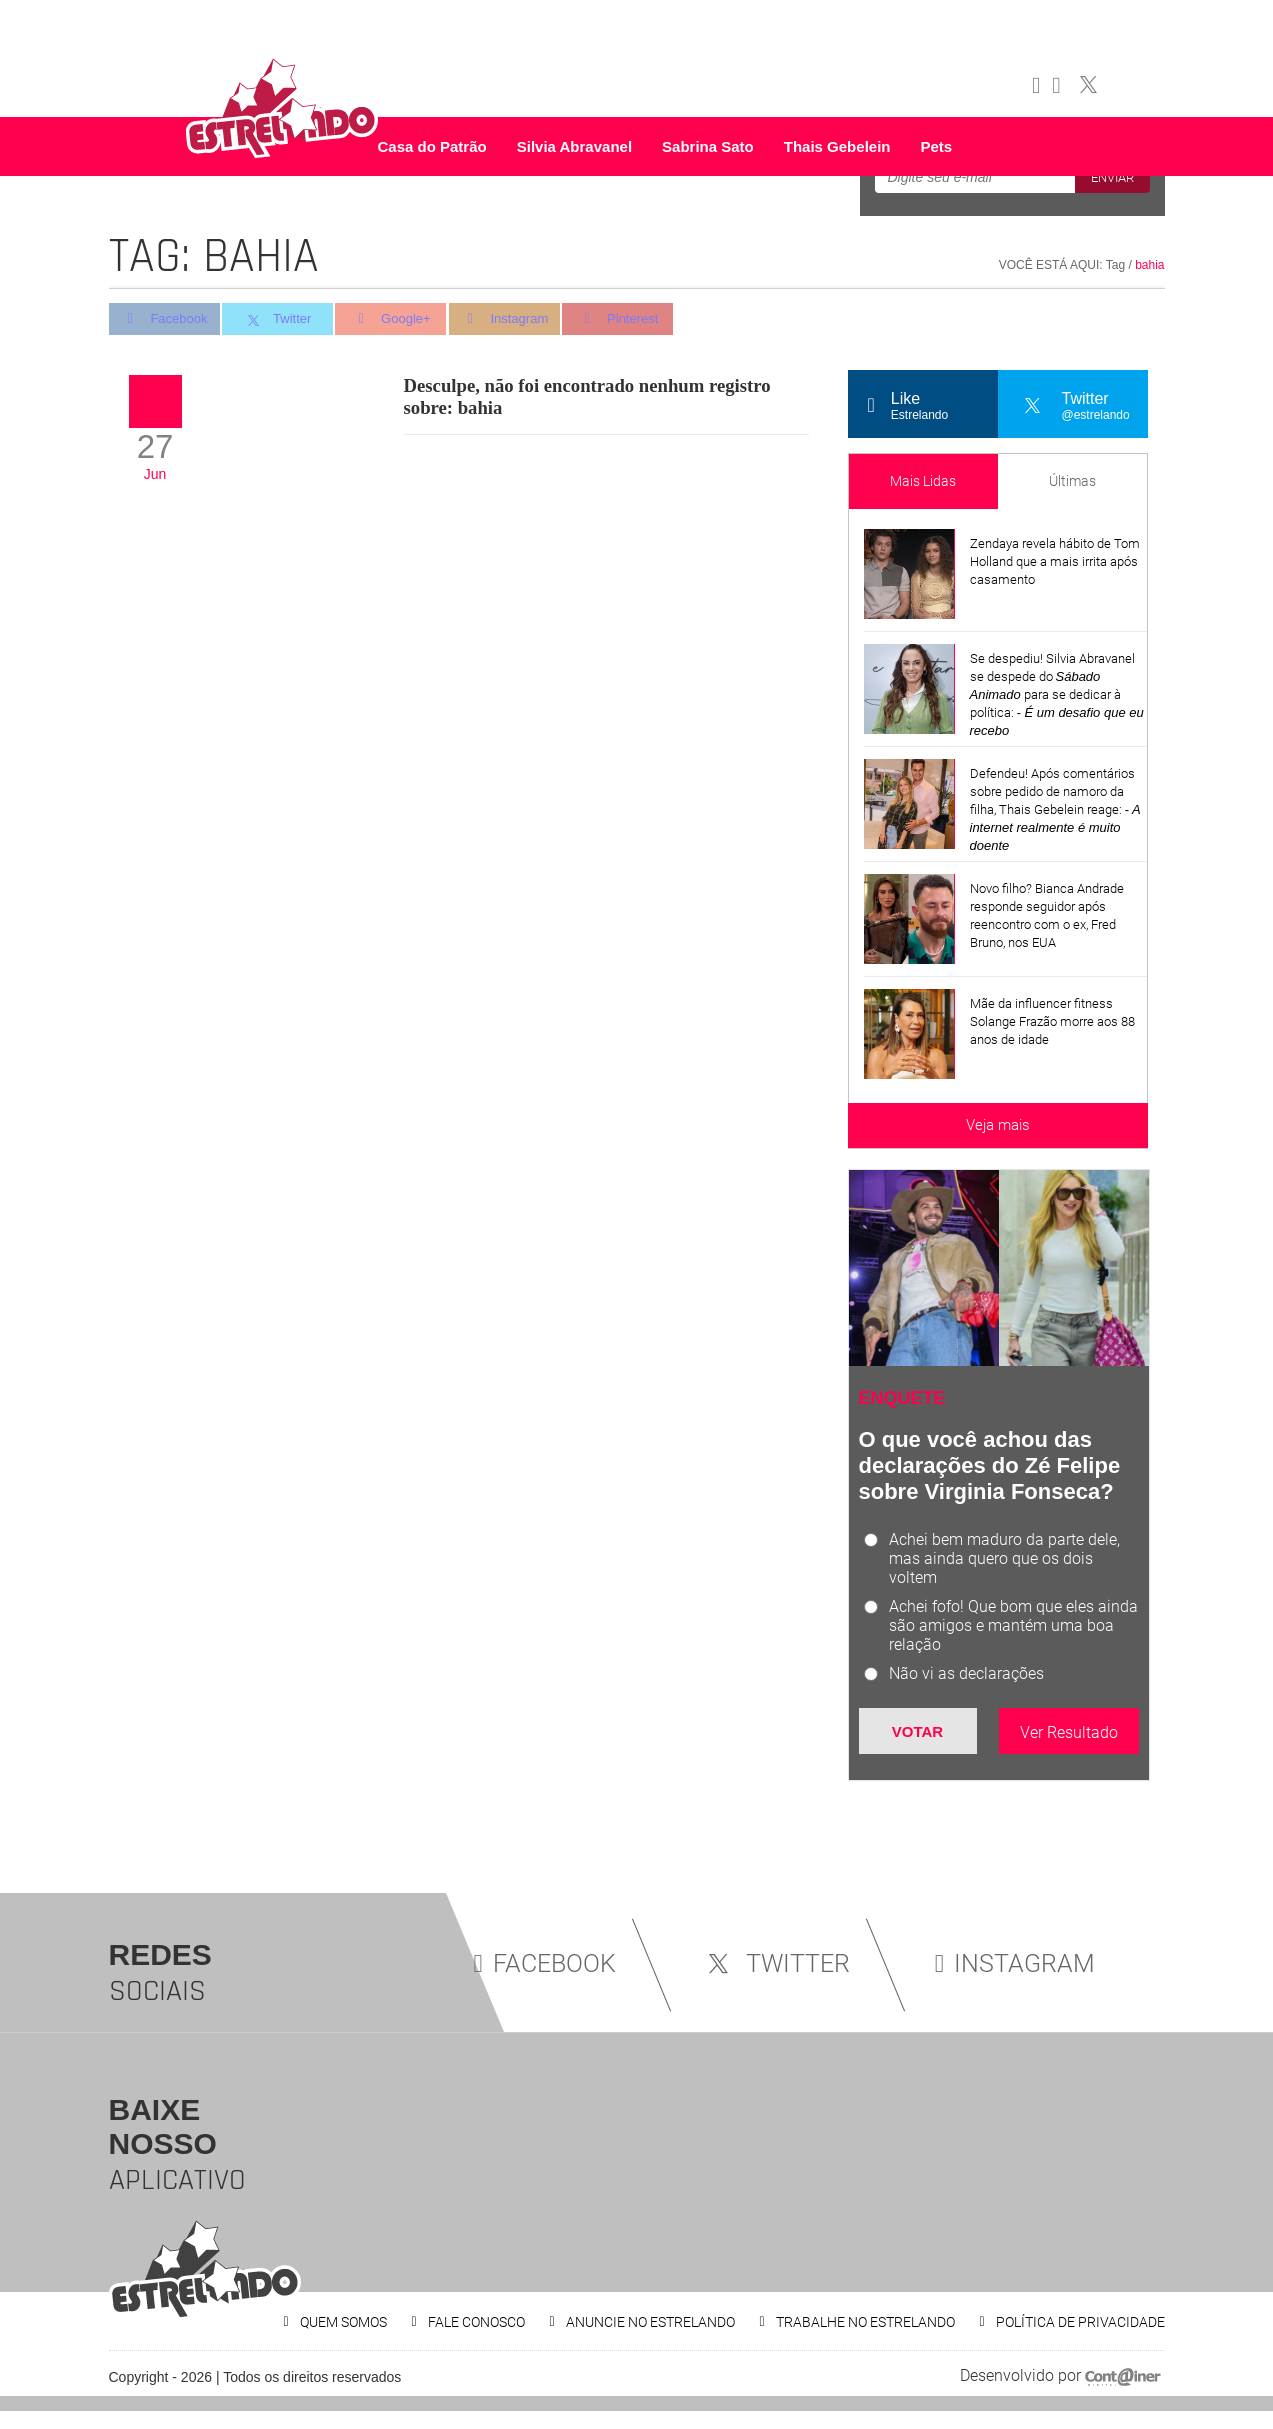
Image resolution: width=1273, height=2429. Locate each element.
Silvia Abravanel (574, 146)
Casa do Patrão (432, 146)
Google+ (396, 319)
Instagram (511, 319)
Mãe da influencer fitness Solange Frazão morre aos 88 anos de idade (1052, 1021)
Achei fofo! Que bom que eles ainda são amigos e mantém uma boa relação (1013, 1625)
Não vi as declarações (966, 1673)
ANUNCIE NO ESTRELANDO (650, 2322)
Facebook (164, 319)
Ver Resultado (1069, 1732)
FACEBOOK (545, 1963)
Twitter (280, 320)
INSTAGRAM (1015, 1963)
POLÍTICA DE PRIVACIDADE (1080, 2322)
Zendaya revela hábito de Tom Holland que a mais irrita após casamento (1055, 561)
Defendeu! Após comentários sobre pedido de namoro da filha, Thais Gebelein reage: (1055, 809)
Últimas (1072, 481)
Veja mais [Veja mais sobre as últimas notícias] (998, 1125)
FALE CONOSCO (476, 2322)
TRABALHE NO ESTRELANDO (865, 2322)
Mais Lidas (923, 481)
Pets (936, 146)
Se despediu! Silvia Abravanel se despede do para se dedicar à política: (1057, 694)
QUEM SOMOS (343, 2322)
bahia (1149, 265)
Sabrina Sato (708, 146)
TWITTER (775, 1963)
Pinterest (627, 319)
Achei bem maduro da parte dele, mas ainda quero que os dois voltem (1004, 1558)
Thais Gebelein (837, 146)
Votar (917, 1731)
